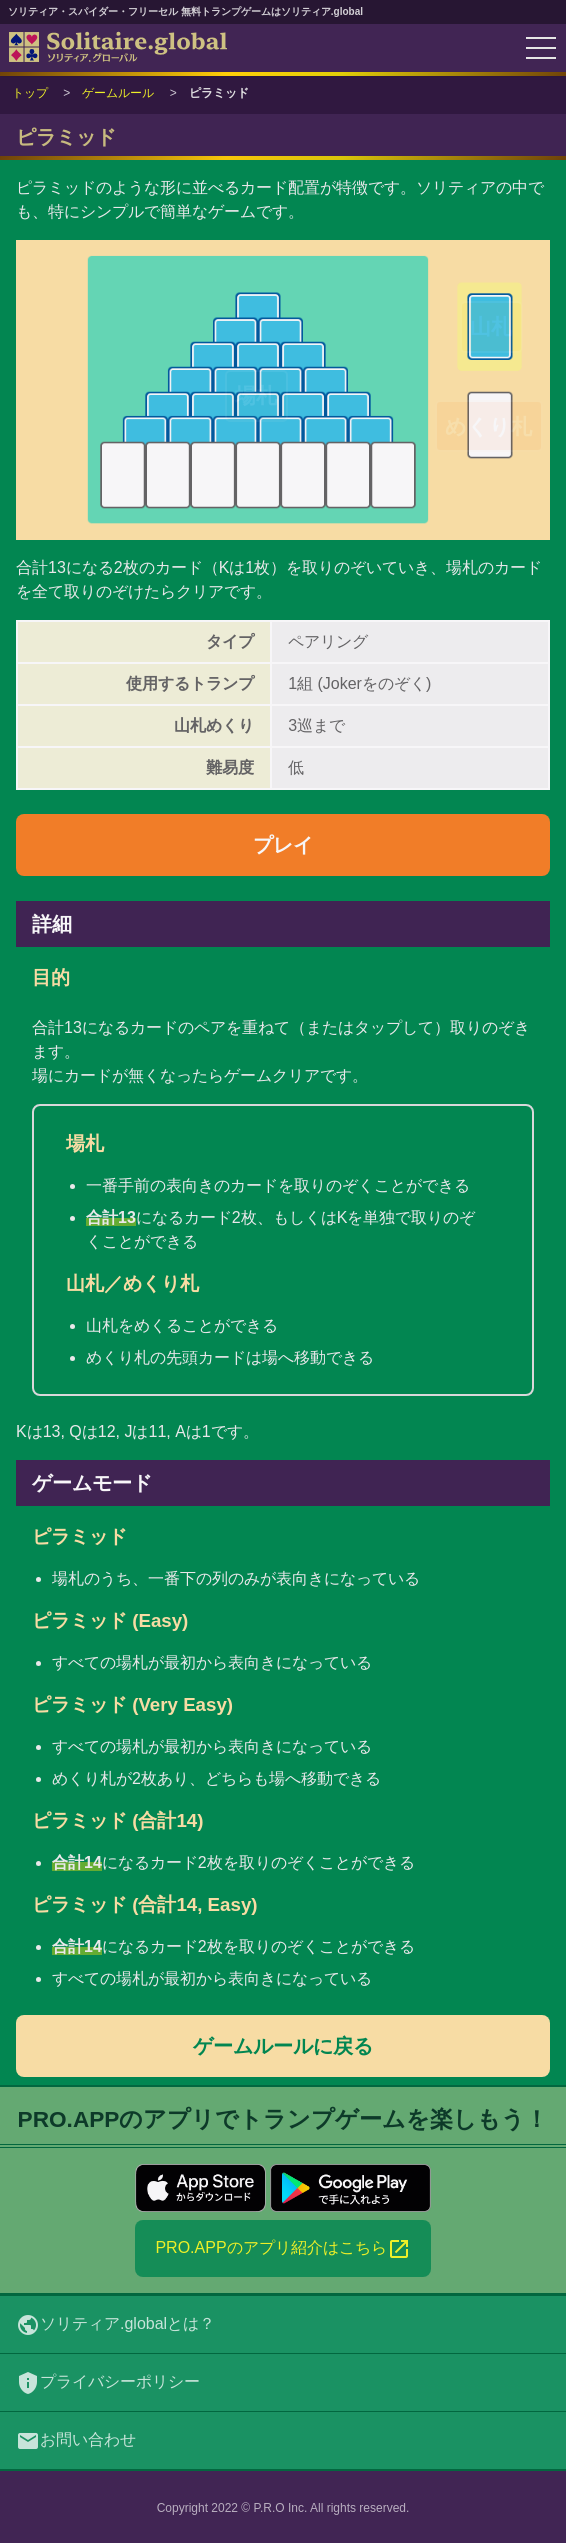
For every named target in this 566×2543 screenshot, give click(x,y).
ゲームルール (118, 93)
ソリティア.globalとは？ (115, 2325)
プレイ (283, 845)
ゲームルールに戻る (283, 2046)
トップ (30, 93)
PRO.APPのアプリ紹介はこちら (282, 2249)
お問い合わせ (76, 2441)
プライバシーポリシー (108, 2383)
